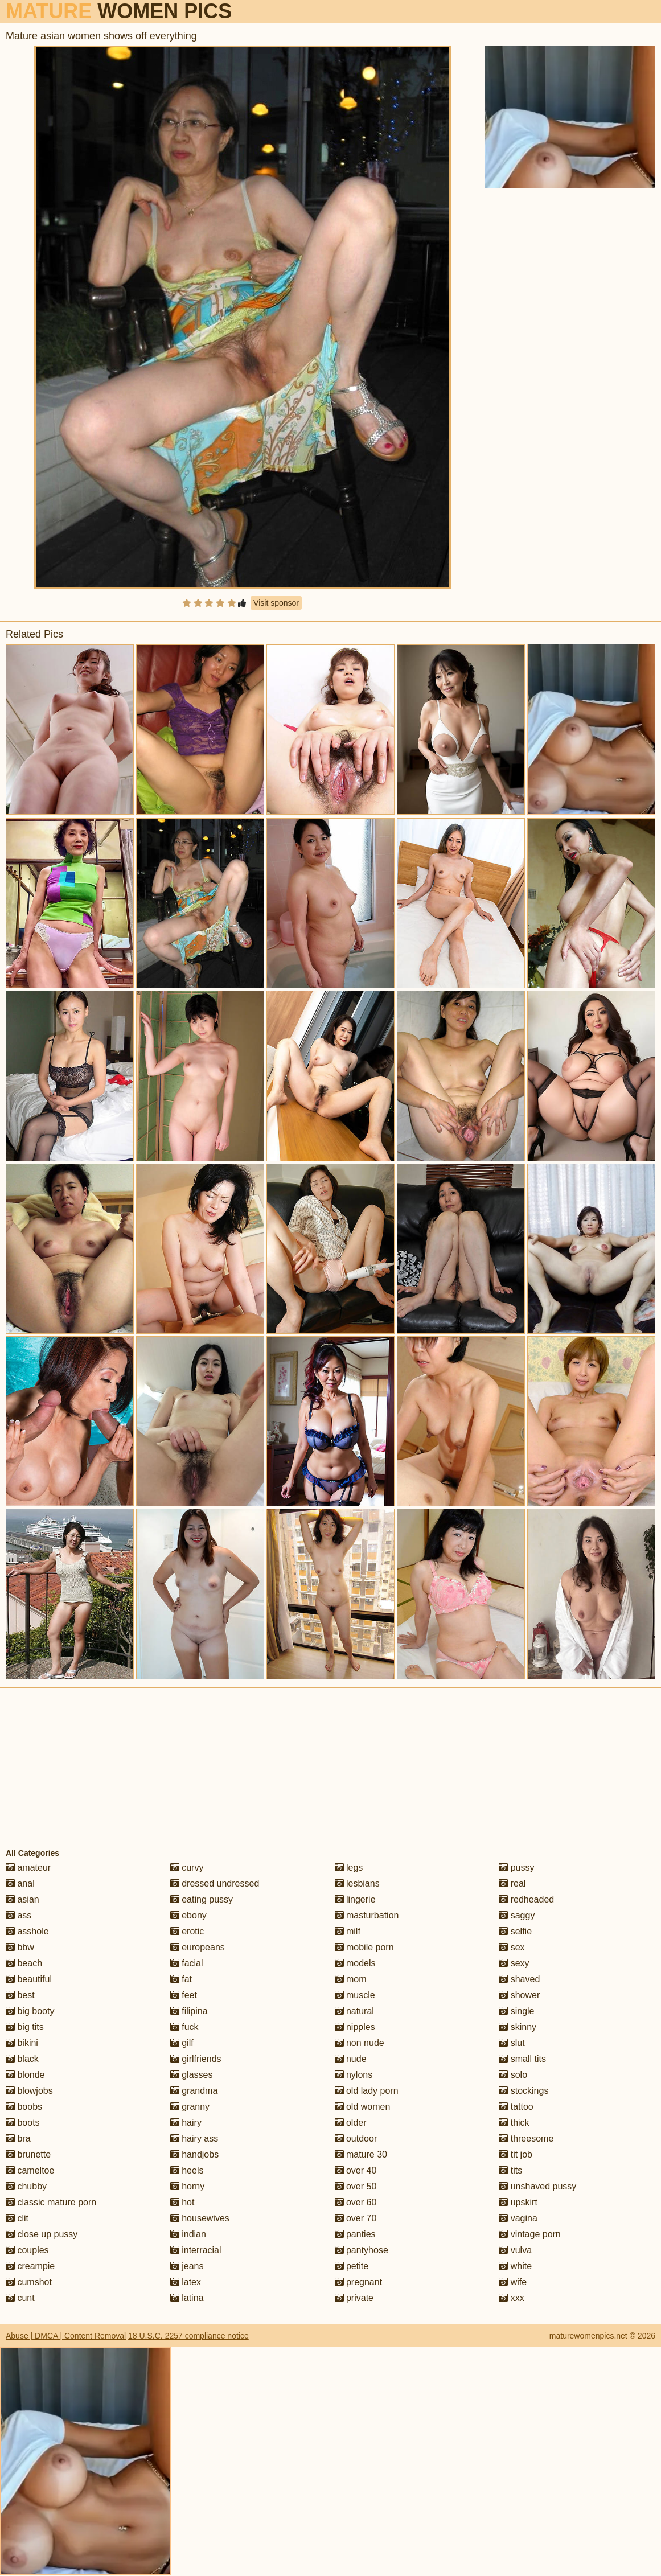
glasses (191, 2075)
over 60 (356, 2202)
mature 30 (361, 2154)
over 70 (356, 2218)
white (515, 2266)
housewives (199, 2218)
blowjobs (29, 2091)
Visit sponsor (276, 602)
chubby (26, 2186)
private (354, 2298)
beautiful (29, 1979)
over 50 (356, 2186)
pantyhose (361, 2250)
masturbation (367, 1915)
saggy (517, 1915)
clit (17, 2218)
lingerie (355, 1899)
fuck (184, 2027)
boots (23, 2122)
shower (519, 1995)
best (20, 1995)
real (512, 1883)
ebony (188, 1915)
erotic (187, 1931)
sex (511, 1947)
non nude (359, 2043)
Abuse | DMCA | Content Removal (66, 2335)
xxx (511, 2298)
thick (514, 2122)
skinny (517, 2027)
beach (24, 1963)
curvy (187, 1867)
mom (351, 1979)
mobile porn (364, 1947)
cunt (20, 2298)
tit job (515, 2154)
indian (188, 2234)
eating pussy (201, 1899)
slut (511, 2043)
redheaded (526, 1899)
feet (183, 1995)
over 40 (356, 2170)
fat (181, 1979)
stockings (523, 2091)
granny (190, 2106)
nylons (354, 2075)
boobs (24, 2106)
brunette (28, 2154)
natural (354, 2011)
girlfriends (195, 2059)
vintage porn (530, 2234)
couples (27, 2250)
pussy (516, 1867)
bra (18, 2138)
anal (20, 1883)
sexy (514, 1963)
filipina (189, 2011)
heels (187, 2170)
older (351, 2122)
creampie (30, 2266)
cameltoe (30, 2170)
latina (187, 2298)
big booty (30, 2011)
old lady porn (367, 2091)
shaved (519, 1979)
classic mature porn (51, 2202)
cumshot (29, 2282)
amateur (28, 1867)
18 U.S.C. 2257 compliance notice (188, 2335)
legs (349, 1867)
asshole (27, 1931)
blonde (25, 2075)
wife (513, 2282)
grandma (194, 2091)
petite (352, 2266)
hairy (186, 2122)
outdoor (356, 2138)
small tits (522, 2059)
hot (182, 2202)
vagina (518, 2218)
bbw (20, 1947)
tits (510, 2170)
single (516, 2011)
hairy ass (194, 2138)
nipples (355, 2027)
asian (22, 1899)
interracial (195, 2250)
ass (18, 1915)
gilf (182, 2043)
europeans (197, 1947)
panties (355, 2234)
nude (351, 2059)
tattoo (516, 2106)
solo (513, 2075)
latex (185, 2282)
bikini (22, 2043)
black (22, 2059)
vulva (515, 2250)
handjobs (194, 2154)
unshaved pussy (537, 2186)
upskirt (518, 2202)
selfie (515, 1931)
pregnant (359, 2282)
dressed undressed (215, 1883)
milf (347, 1931)
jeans (187, 2266)
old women (363, 2106)
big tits (25, 2027)
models (355, 1963)
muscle (355, 1995)
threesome (526, 2138)
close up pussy (41, 2234)
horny (187, 2186)
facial (186, 1963)
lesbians (357, 1883)
